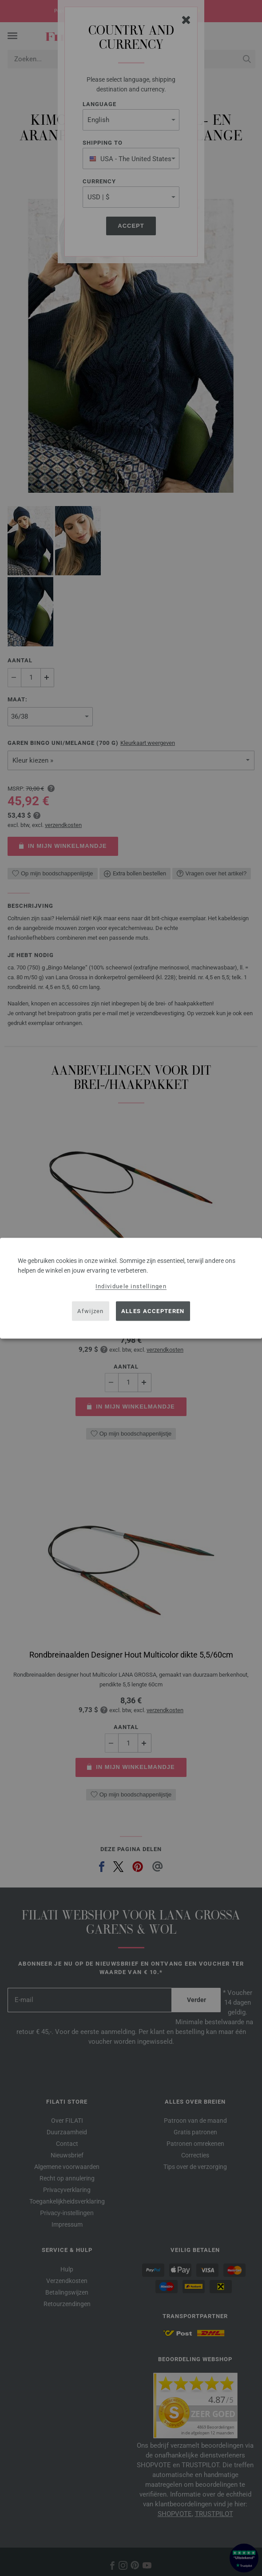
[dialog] (131, 1288)
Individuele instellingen (131, 1285)
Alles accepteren (153, 1311)
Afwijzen (90, 1311)
